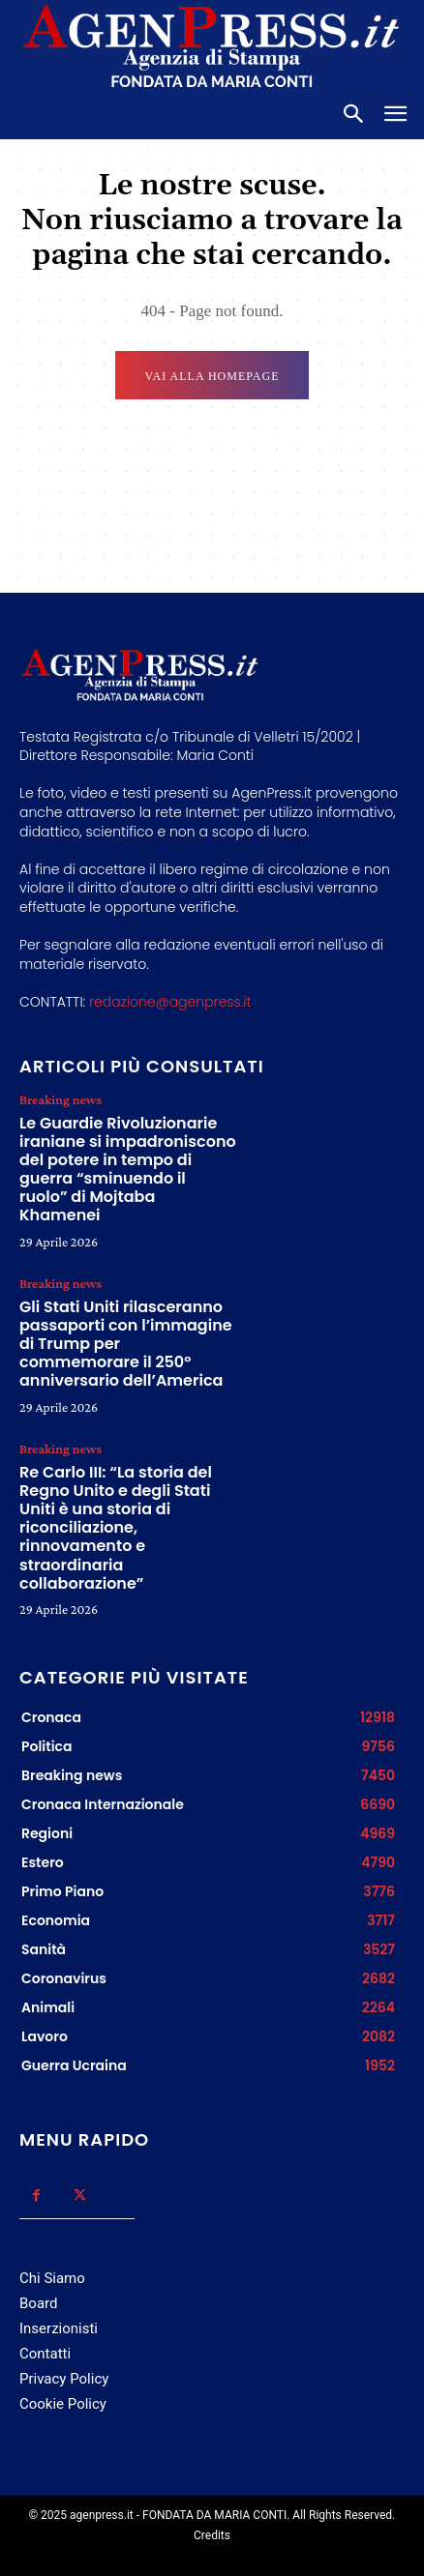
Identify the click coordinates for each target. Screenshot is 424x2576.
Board (38, 2303)
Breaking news (60, 1099)
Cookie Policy (62, 2404)
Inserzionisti (58, 2328)
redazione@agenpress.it (170, 1001)
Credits (212, 2535)
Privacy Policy (63, 2378)
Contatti (45, 2353)
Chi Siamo (52, 2278)
